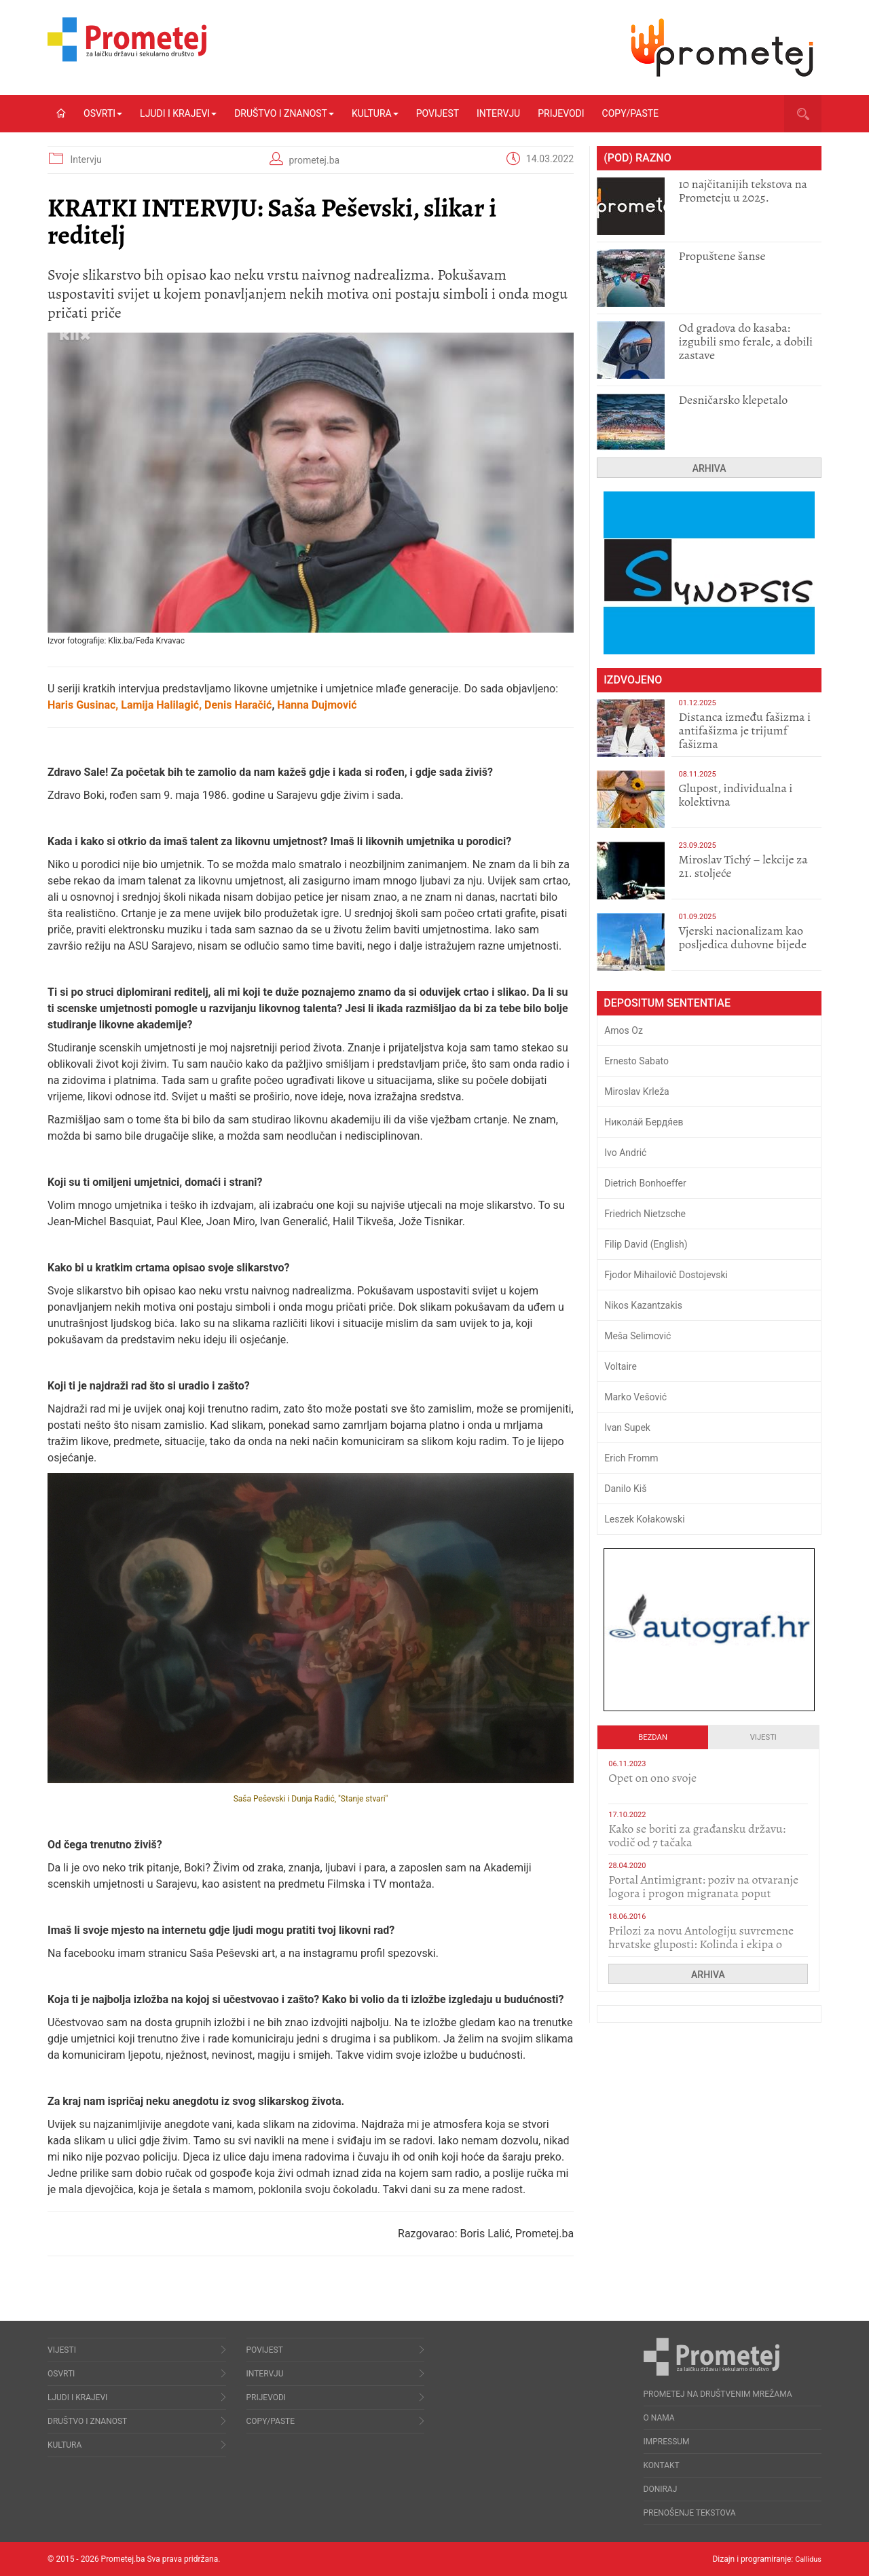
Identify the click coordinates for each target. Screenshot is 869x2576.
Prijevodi (561, 113)
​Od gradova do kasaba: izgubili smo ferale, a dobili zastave (745, 341)
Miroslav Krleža (636, 1091)
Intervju (498, 113)
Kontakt (662, 2465)
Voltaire (620, 1366)
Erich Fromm (631, 1458)
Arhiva (709, 468)
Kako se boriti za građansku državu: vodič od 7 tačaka (696, 1835)
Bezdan (652, 1737)
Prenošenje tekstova (690, 2513)
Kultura (375, 113)
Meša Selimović (637, 1335)
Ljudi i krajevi (178, 113)
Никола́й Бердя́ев (643, 1122)
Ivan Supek (627, 1427)
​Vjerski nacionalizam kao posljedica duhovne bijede (742, 937)
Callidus (806, 2559)
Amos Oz (623, 1030)
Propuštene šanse (721, 256)
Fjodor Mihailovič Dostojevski (666, 1274)
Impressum (667, 2441)
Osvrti (103, 113)
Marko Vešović (635, 1397)
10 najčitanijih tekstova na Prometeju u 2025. (742, 191)
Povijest (437, 113)
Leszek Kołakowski (644, 1519)
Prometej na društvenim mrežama (718, 2394)
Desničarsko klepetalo (733, 400)
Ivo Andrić (625, 1152)
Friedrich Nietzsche (645, 1213)
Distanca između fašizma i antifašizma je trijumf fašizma (744, 730)
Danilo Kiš (625, 1488)
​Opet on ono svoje (652, 1778)
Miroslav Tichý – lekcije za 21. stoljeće (742, 866)
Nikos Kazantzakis (643, 1305)
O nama (659, 2418)
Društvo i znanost (284, 113)
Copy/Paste (630, 113)
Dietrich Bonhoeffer (645, 1183)
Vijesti (763, 1737)
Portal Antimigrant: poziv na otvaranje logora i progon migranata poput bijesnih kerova (703, 1893)
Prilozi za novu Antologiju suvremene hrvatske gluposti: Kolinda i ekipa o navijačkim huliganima (701, 1944)
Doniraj (661, 2489)
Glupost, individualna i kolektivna (735, 795)
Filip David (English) (646, 1244)
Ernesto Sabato (636, 1061)
